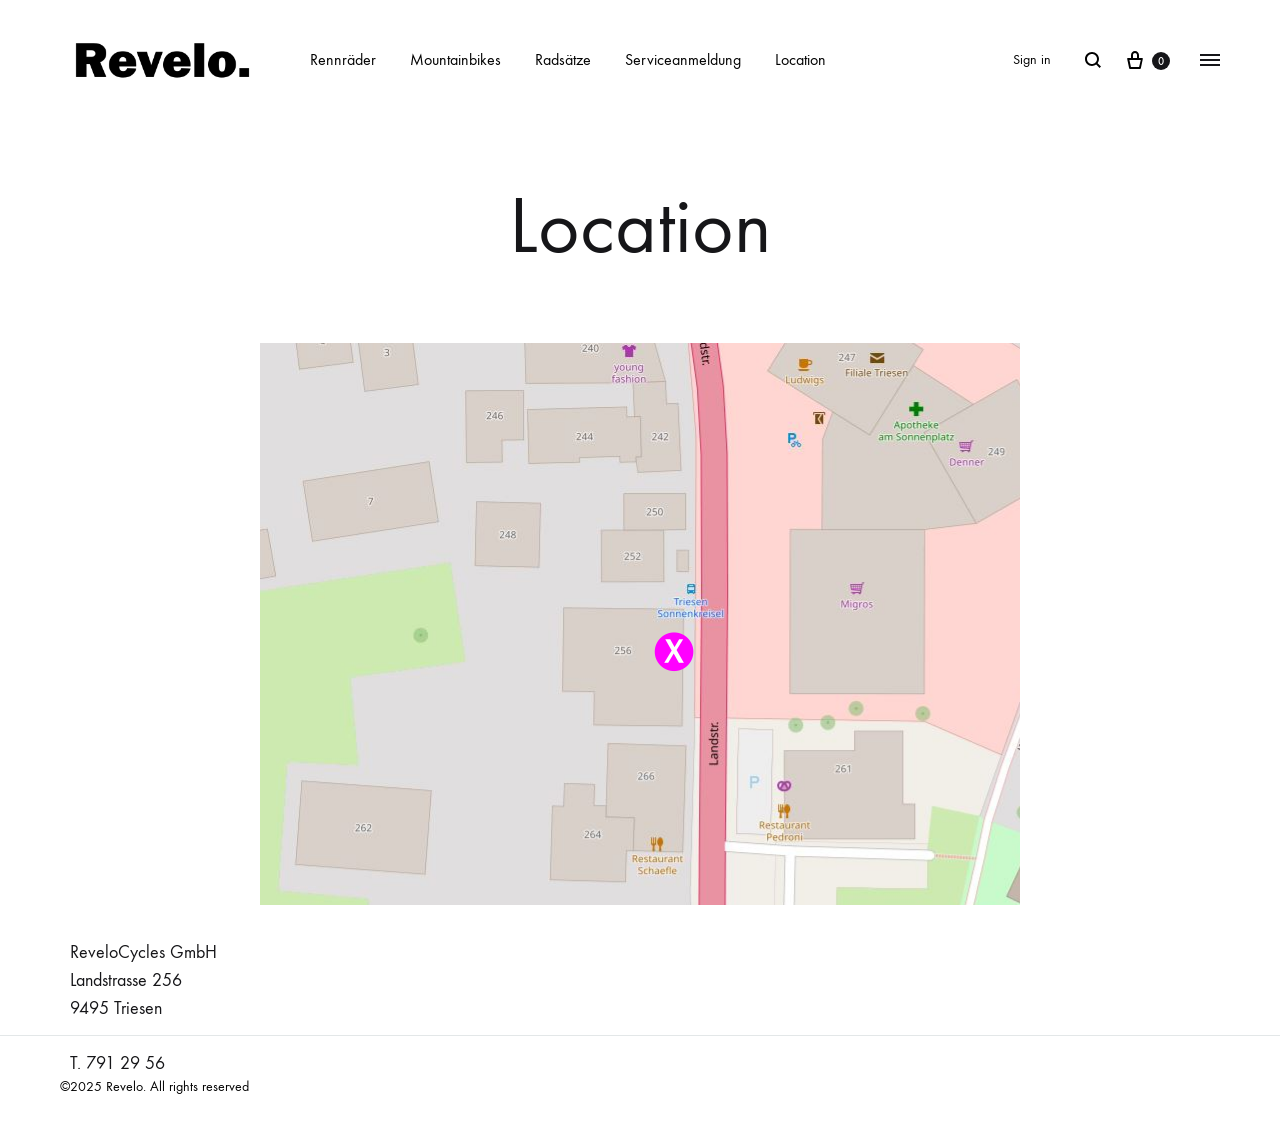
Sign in (1032, 59)
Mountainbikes (455, 59)
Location (800, 59)
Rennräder (343, 59)
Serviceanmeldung (683, 59)
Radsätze (563, 59)
